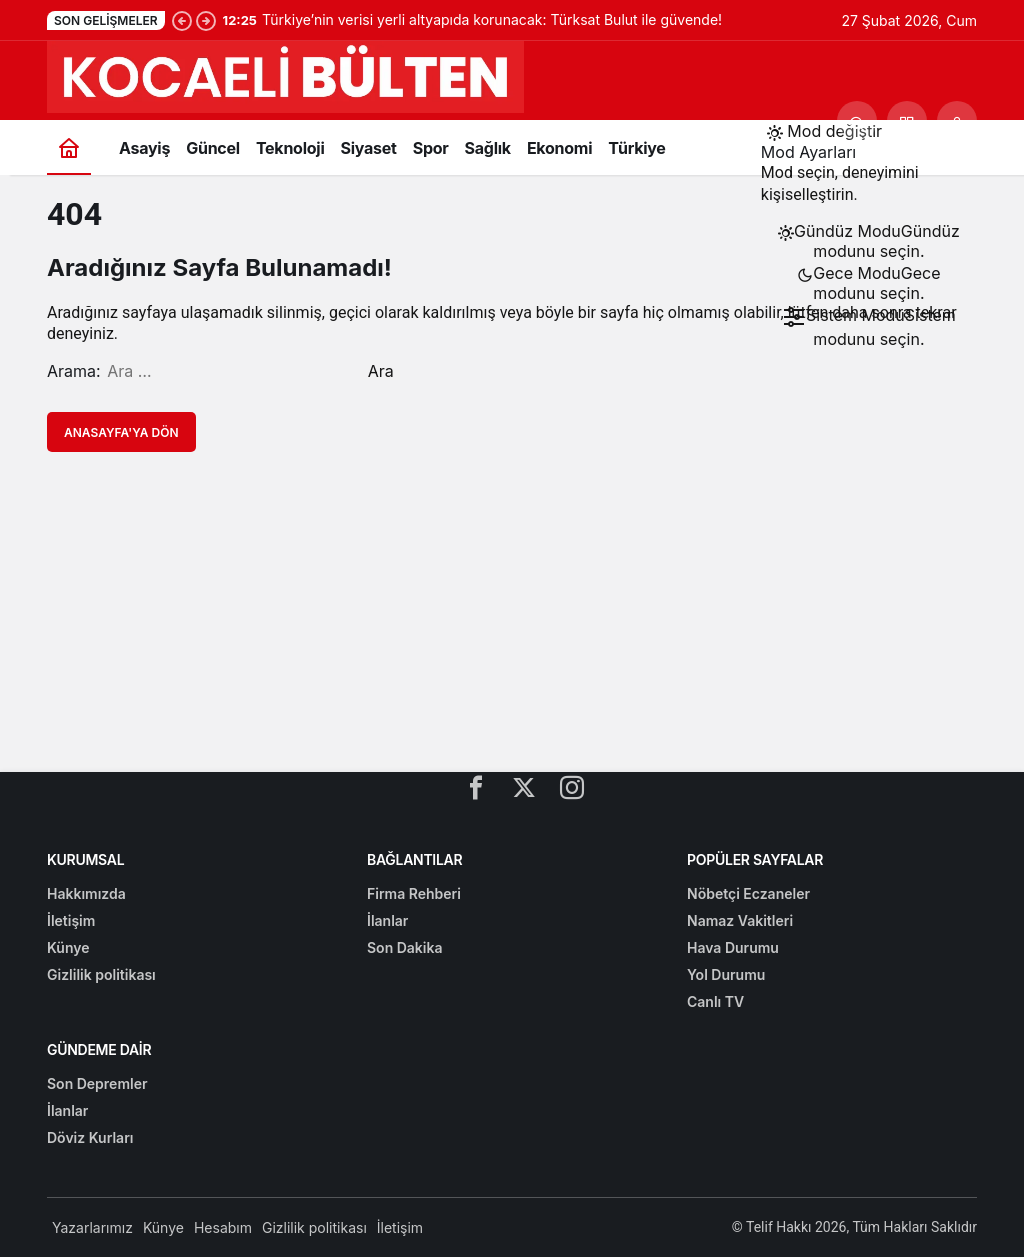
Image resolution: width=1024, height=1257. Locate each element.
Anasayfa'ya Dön (121, 432)
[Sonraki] (206, 20)
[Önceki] (182, 20)
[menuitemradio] (869, 241)
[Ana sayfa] (69, 147)
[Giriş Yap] (957, 121)
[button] (907, 121)
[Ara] (857, 121)
